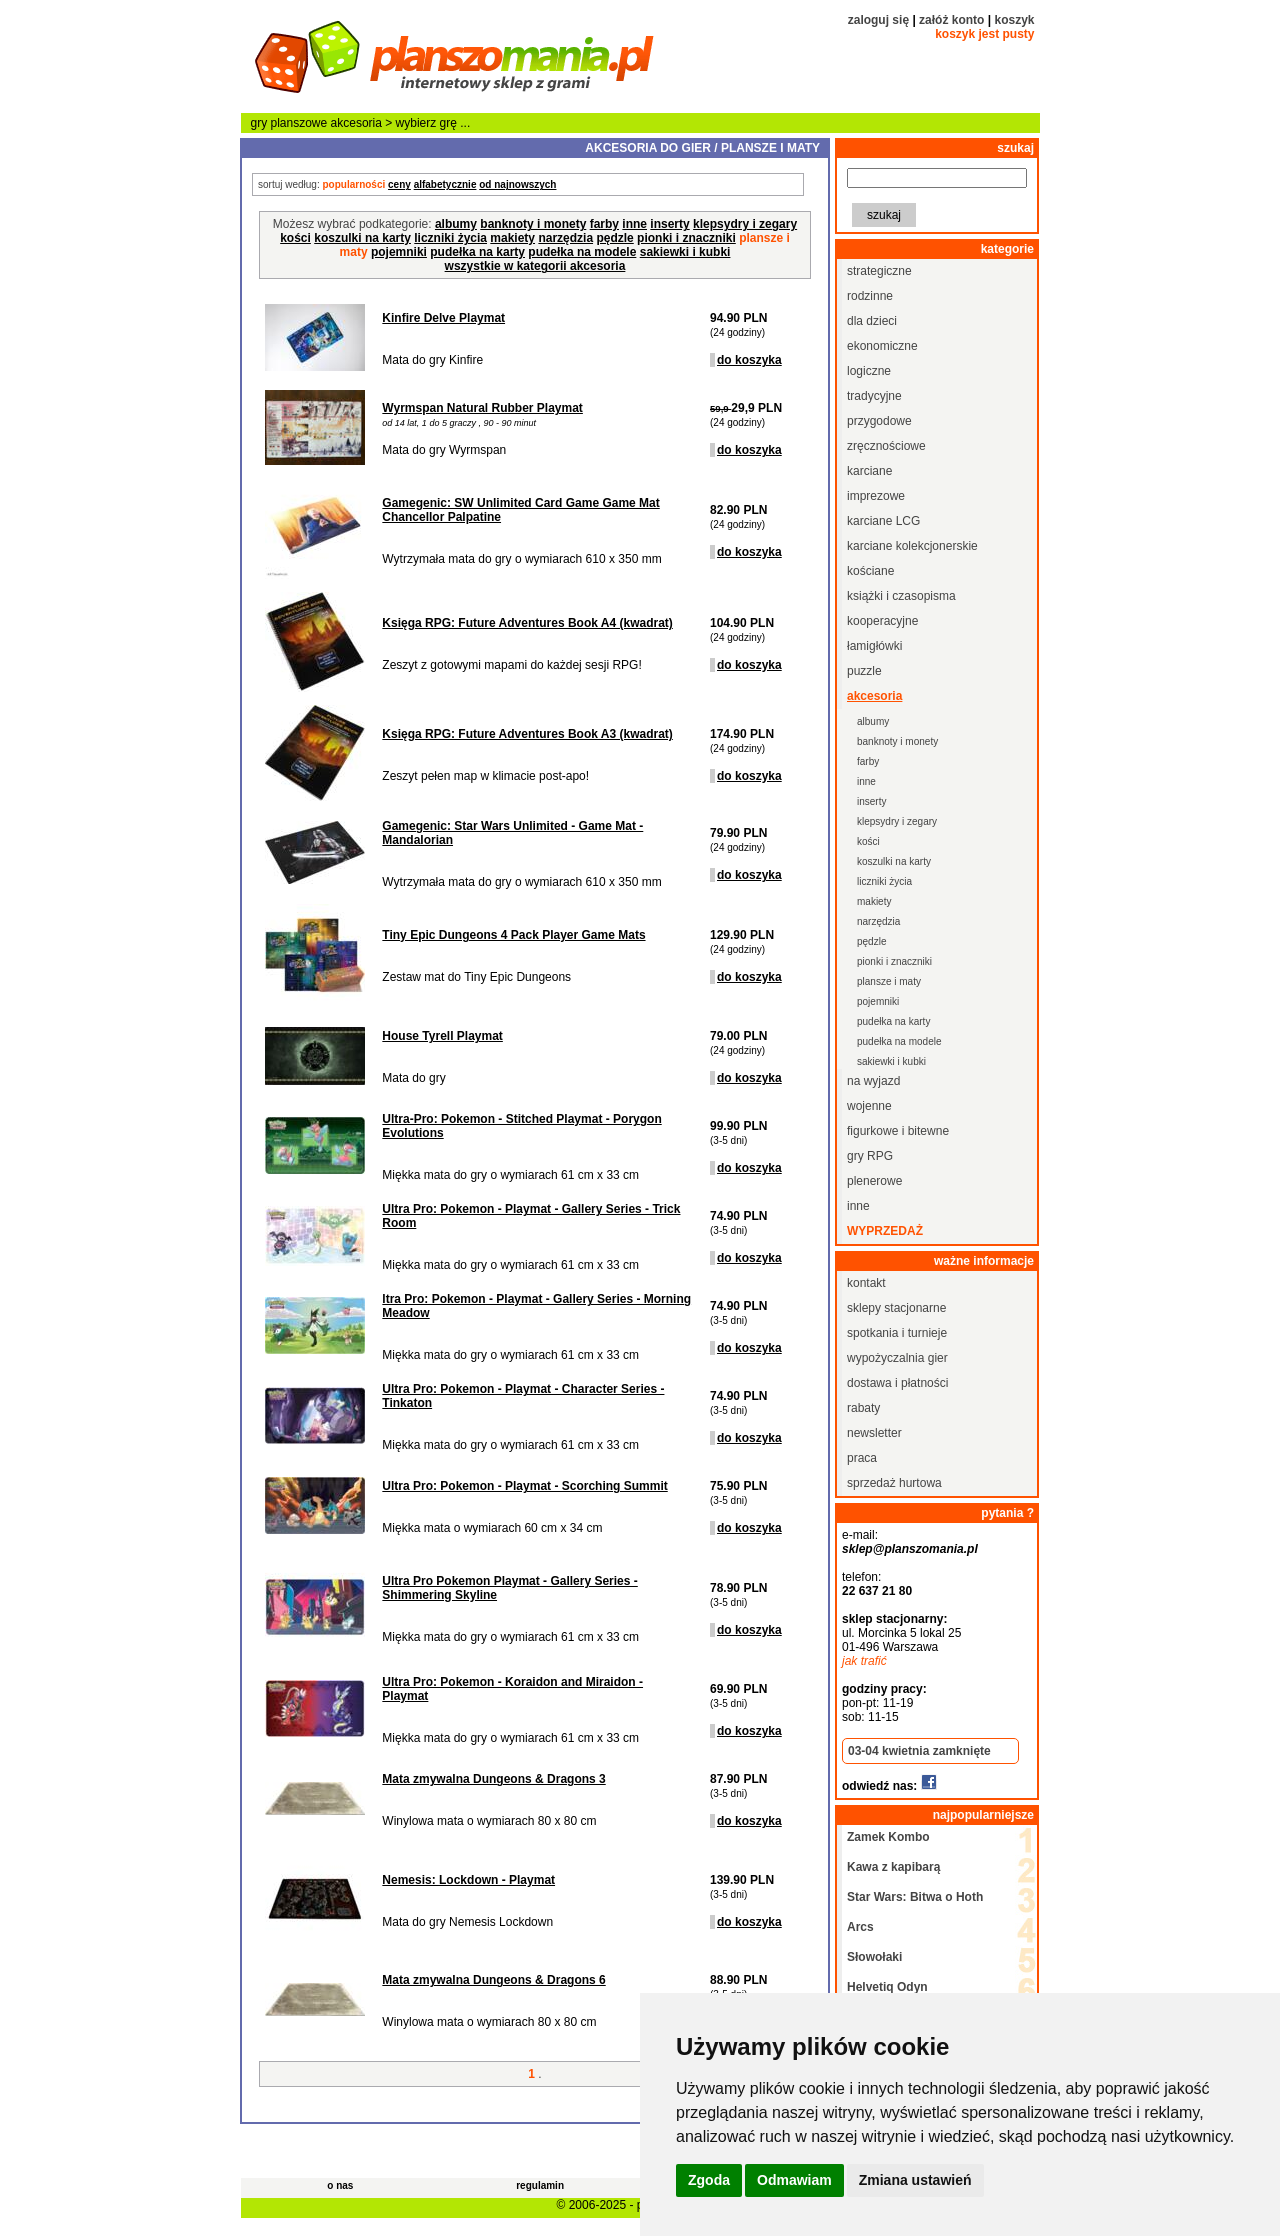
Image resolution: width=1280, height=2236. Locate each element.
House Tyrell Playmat (442, 1036)
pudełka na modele (582, 252)
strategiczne (879, 271)
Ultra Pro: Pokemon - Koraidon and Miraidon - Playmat (512, 1689)
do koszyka (749, 360)
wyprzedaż (885, 1231)
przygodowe (879, 421)
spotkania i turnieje (897, 1333)
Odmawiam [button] (794, 2180)
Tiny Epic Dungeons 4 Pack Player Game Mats (513, 935)
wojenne (869, 1106)
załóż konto (951, 20)
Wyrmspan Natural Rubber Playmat (482, 408)
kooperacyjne (882, 621)
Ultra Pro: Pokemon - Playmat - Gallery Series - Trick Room (531, 1216)
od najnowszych (517, 184)
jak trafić (864, 1661)
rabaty (863, 1408)
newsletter (874, 1433)
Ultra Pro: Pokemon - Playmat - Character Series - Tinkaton (523, 1396)
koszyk (1014, 20)
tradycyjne (874, 396)
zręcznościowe (886, 446)
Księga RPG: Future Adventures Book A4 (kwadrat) (527, 623)
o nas (340, 2185)
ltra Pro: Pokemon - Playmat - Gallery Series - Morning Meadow (536, 1306)
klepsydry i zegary (745, 224)
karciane (869, 471)
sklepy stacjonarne (896, 1308)
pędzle (614, 238)
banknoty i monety (533, 224)
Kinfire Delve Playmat (443, 318)
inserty (669, 224)
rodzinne (870, 296)
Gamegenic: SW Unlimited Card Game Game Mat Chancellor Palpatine (520, 510)
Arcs (860, 1927)
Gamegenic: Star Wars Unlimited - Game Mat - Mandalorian (512, 833)
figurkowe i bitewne (898, 1131)
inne (634, 224)
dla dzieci (872, 321)
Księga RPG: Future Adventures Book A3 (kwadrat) (527, 734)
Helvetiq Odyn (887, 1987)
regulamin (540, 2185)
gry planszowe (289, 123)
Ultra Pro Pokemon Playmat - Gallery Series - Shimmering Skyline (509, 1588)
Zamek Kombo (888, 1837)
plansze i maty (889, 981)
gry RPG (870, 1156)
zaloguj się (878, 20)
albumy (456, 224)
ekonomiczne (882, 346)
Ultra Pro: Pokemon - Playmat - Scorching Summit (524, 1486)
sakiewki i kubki (685, 252)
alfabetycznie (445, 184)
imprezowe (876, 496)
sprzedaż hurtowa (894, 1483)
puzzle (864, 671)
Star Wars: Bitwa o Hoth (915, 1897)
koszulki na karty (362, 238)
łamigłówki (874, 646)
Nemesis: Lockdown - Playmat (468, 1880)
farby (604, 224)
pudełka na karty (477, 252)
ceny (399, 184)
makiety (512, 238)
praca (862, 1458)
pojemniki (399, 252)
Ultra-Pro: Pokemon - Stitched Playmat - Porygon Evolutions (521, 1126)
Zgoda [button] (709, 2180)
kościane (870, 571)
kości (295, 238)
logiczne (869, 371)
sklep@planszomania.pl (910, 1549)
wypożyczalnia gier (897, 1358)
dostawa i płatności (897, 1383)
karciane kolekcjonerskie (912, 546)
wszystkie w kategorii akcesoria (535, 266)
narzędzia (565, 238)
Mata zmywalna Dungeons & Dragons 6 (493, 1980)
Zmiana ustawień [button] (915, 2180)
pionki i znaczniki (686, 238)
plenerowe (874, 1181)
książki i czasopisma (901, 596)
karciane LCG (883, 521)
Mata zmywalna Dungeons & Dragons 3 (493, 1779)
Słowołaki (874, 1957)
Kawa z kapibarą (893, 1867)
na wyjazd (873, 1081)
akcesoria (356, 123)
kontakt (866, 1283)
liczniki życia (450, 238)
